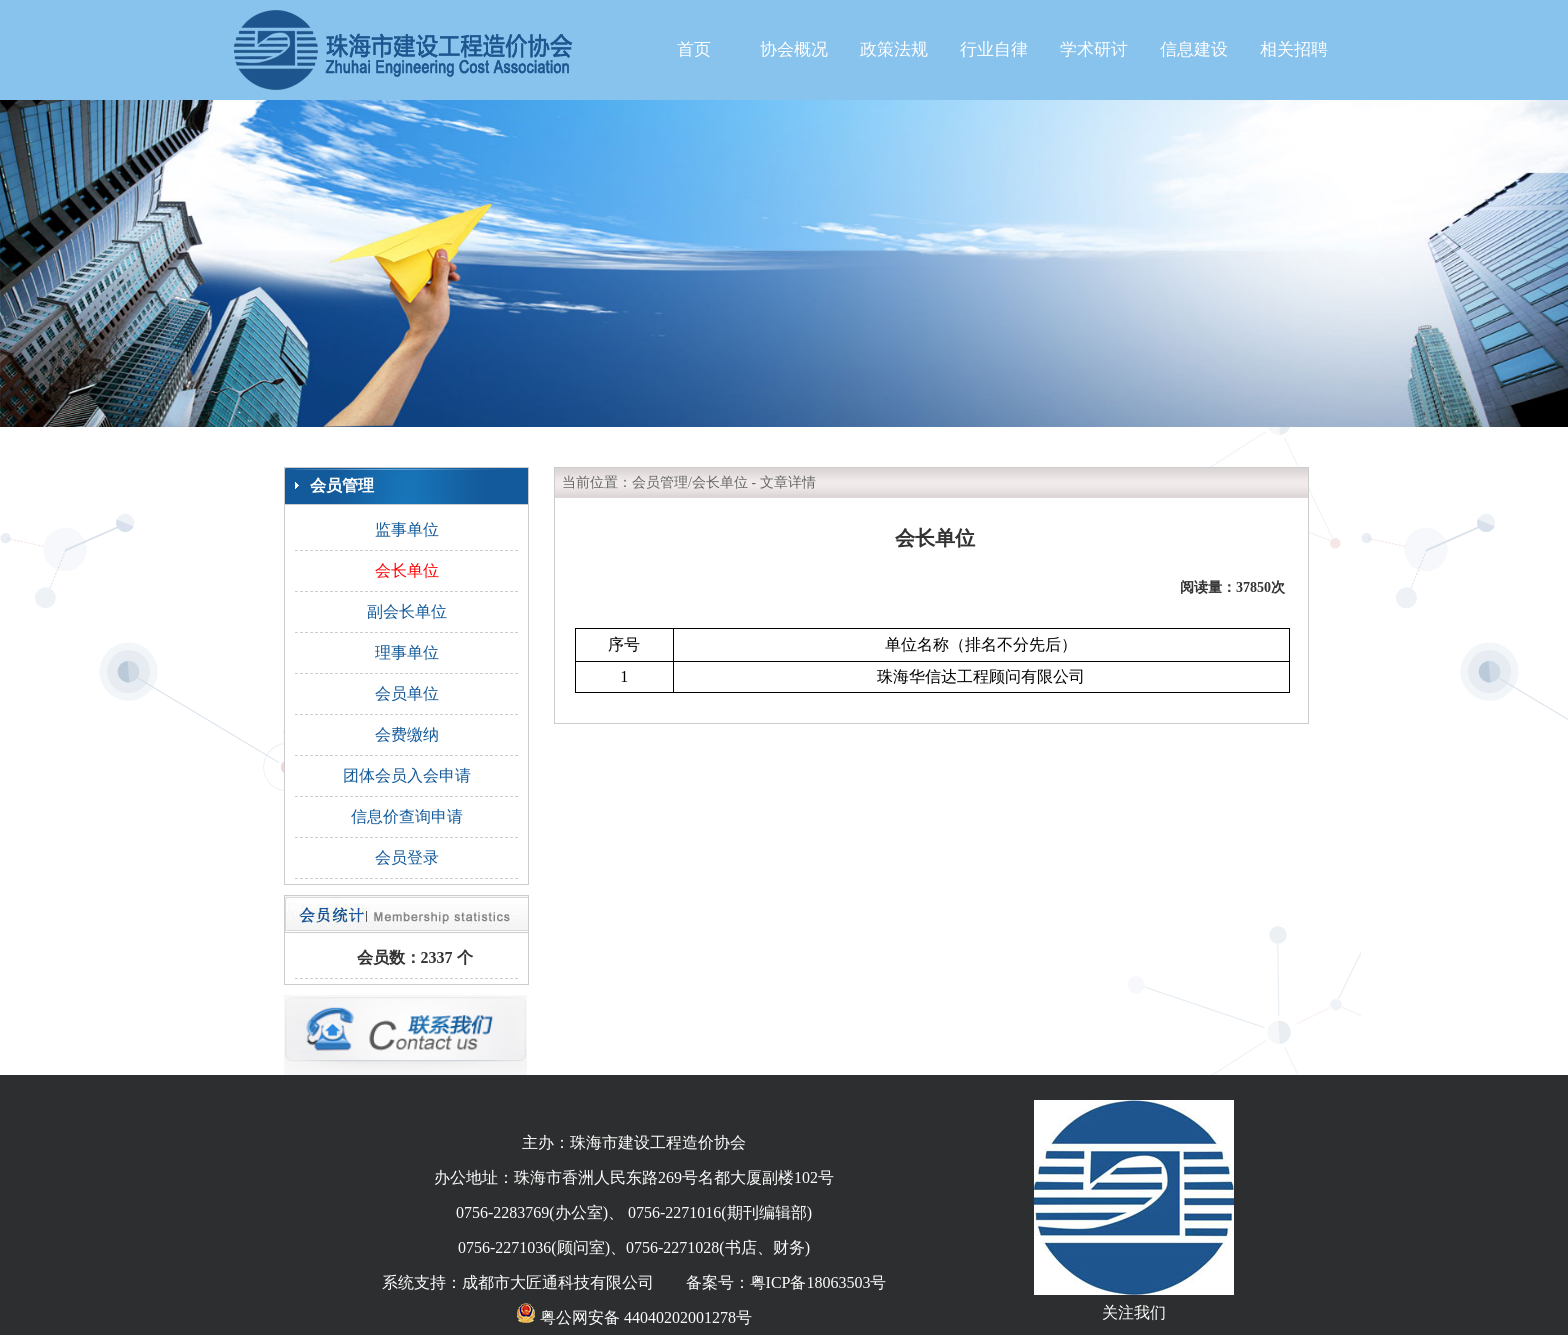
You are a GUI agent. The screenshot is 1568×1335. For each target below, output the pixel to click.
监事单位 (407, 529)
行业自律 (994, 49)
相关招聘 (1294, 49)
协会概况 (794, 49)
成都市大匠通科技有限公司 (558, 1282)
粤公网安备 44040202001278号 (634, 1317)
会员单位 (407, 693)
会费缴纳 (407, 734)
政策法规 (894, 49)
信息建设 (1194, 49)
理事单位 (407, 652)
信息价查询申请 (407, 816)
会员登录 (407, 857)
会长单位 (407, 570)
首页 (694, 49)
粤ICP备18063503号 (818, 1282)
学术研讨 (1094, 49)
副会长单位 (407, 611)
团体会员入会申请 (407, 775)
